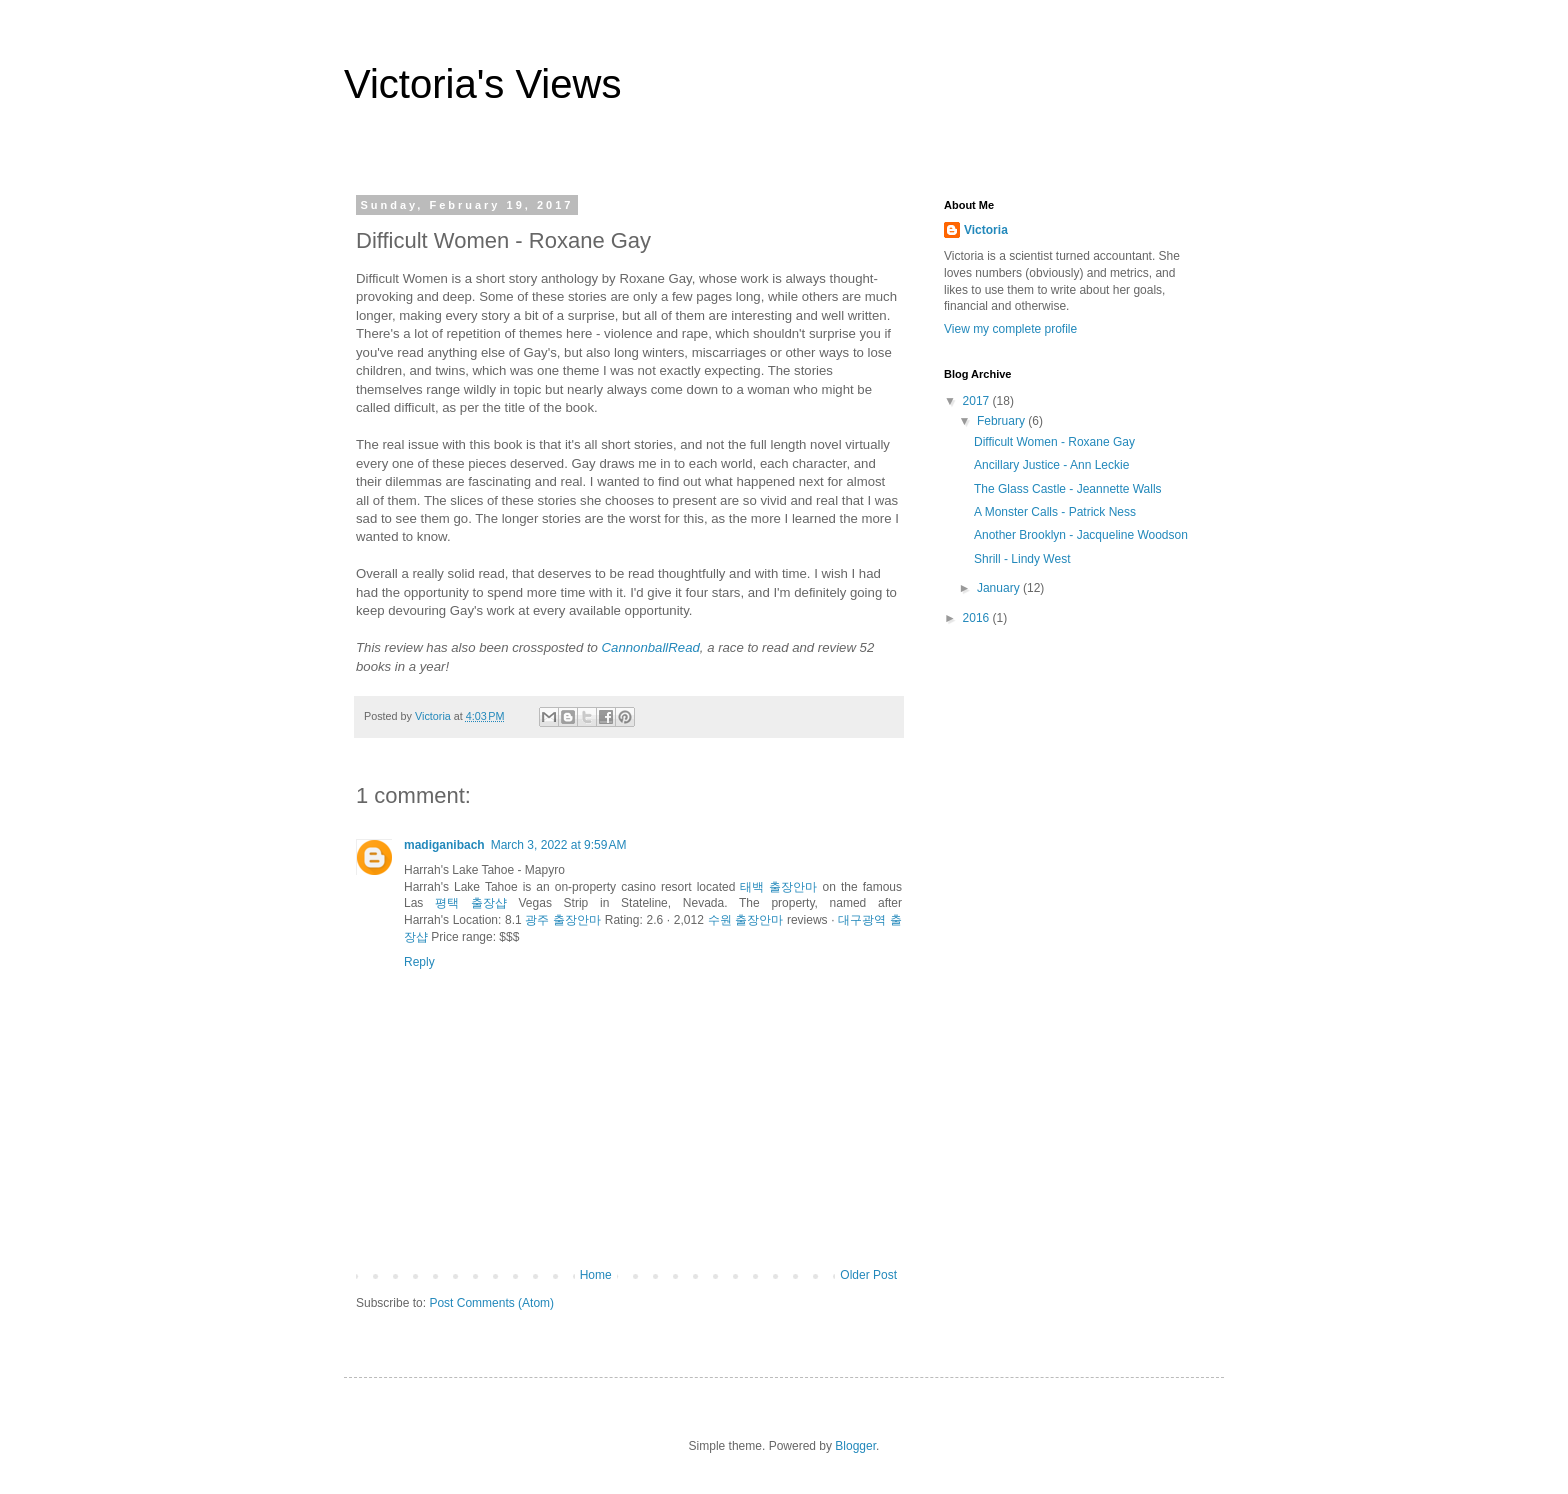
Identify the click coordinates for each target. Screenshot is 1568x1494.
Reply (419, 962)
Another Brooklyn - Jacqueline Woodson (1081, 535)
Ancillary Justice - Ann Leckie (1051, 465)
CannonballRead (651, 647)
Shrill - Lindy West (1022, 559)
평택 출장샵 (471, 903)
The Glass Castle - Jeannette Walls (1068, 489)
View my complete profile (1010, 329)
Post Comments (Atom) (491, 1303)
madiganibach (444, 845)
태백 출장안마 (778, 887)
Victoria (986, 230)
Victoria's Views (482, 84)
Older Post (868, 1275)
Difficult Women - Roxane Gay (1054, 442)
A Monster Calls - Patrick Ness (1055, 512)
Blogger (855, 1446)
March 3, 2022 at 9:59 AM (559, 845)
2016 (978, 618)
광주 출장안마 (563, 920)
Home (596, 1275)
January (1000, 588)
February (1002, 421)
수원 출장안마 (746, 920)
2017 (978, 401)
